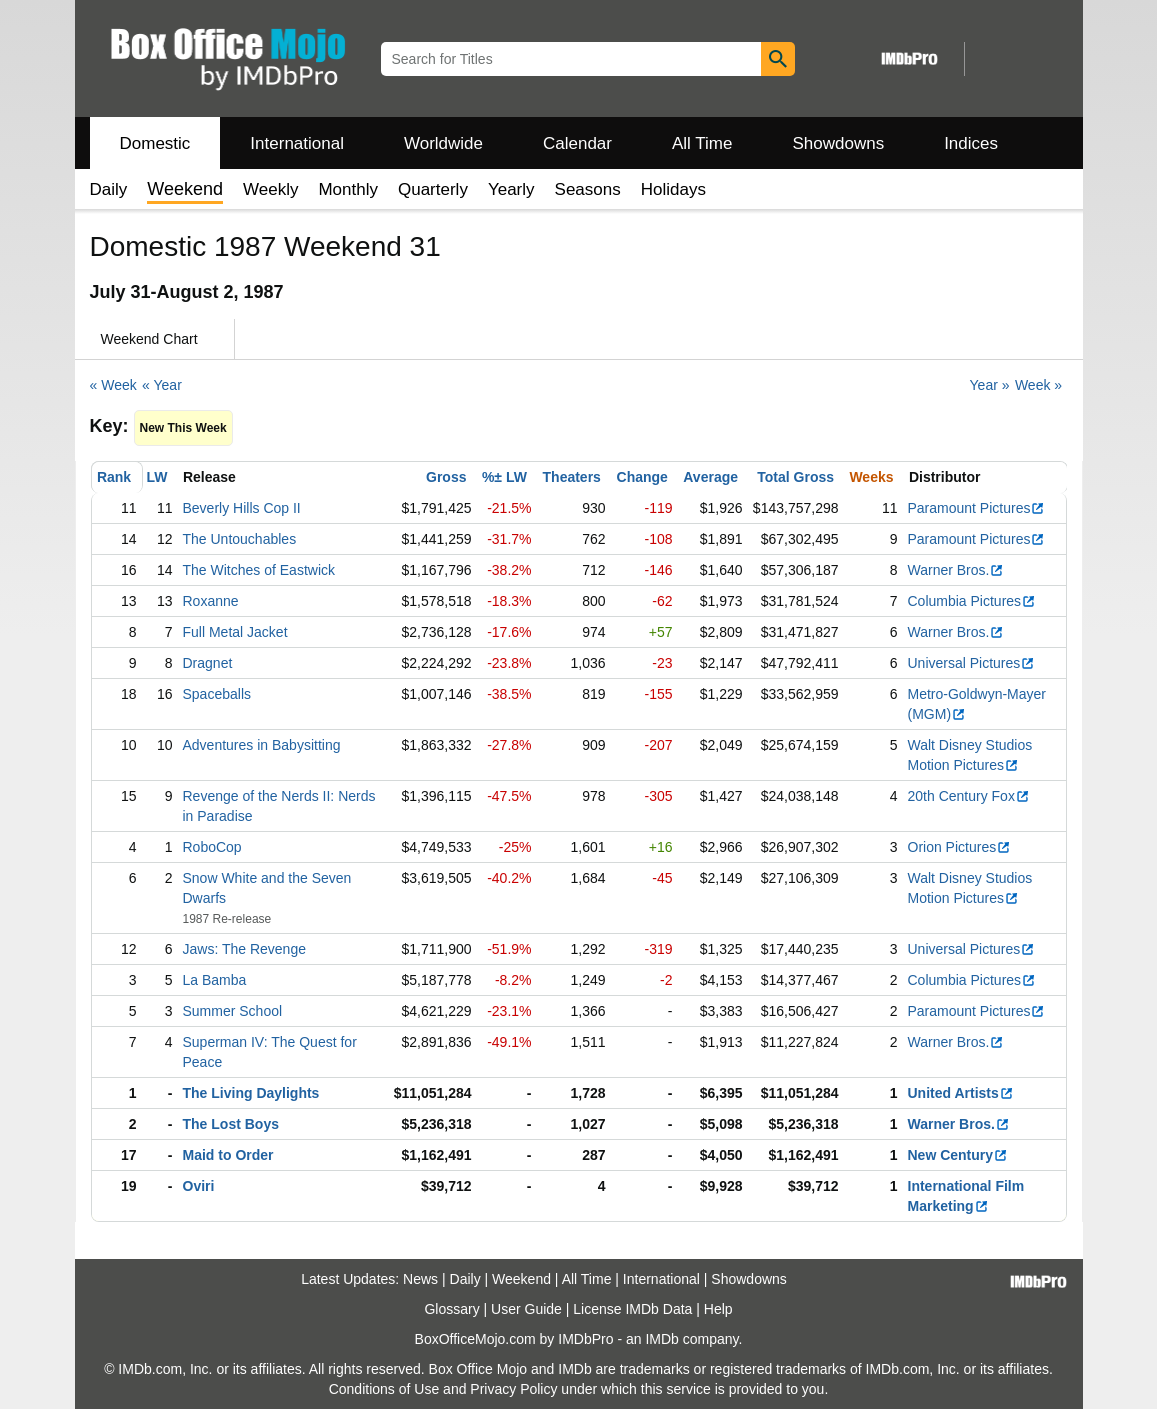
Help (718, 1309)
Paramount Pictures (977, 508)
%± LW (504, 477)
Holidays (673, 189)
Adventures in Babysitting (262, 745)
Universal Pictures (972, 663)
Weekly (270, 189)
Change (642, 477)
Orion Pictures (960, 847)
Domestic (155, 143)
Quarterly (433, 189)
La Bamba (215, 980)
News (420, 1279)
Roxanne (211, 601)
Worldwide (443, 143)
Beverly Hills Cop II (242, 508)
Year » (990, 385)
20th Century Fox (969, 796)
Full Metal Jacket (235, 632)
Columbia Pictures (972, 601)
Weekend (521, 1279)
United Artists (961, 1093)
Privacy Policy (513, 1389)
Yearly (511, 189)
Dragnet (208, 663)
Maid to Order (228, 1155)
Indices (971, 143)
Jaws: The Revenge (244, 949)
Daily (109, 189)
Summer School (233, 1011)
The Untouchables (240, 539)
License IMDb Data (632, 1309)
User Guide (526, 1309)
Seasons (588, 189)
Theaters (572, 477)
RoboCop (212, 847)
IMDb (661, 1339)
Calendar (577, 143)
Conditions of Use (384, 1389)
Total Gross (795, 477)
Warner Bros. (956, 570)
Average (710, 477)
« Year (162, 385)
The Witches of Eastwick (259, 570)
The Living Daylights (251, 1093)
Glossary (451, 1309)
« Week (113, 385)
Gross (446, 477)
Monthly (348, 189)
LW (157, 477)
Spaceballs (217, 694)
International (297, 143)
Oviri (199, 1186)
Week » (1038, 385)
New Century (958, 1155)
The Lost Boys (231, 1124)
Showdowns (838, 143)
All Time (702, 143)
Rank (114, 477)
